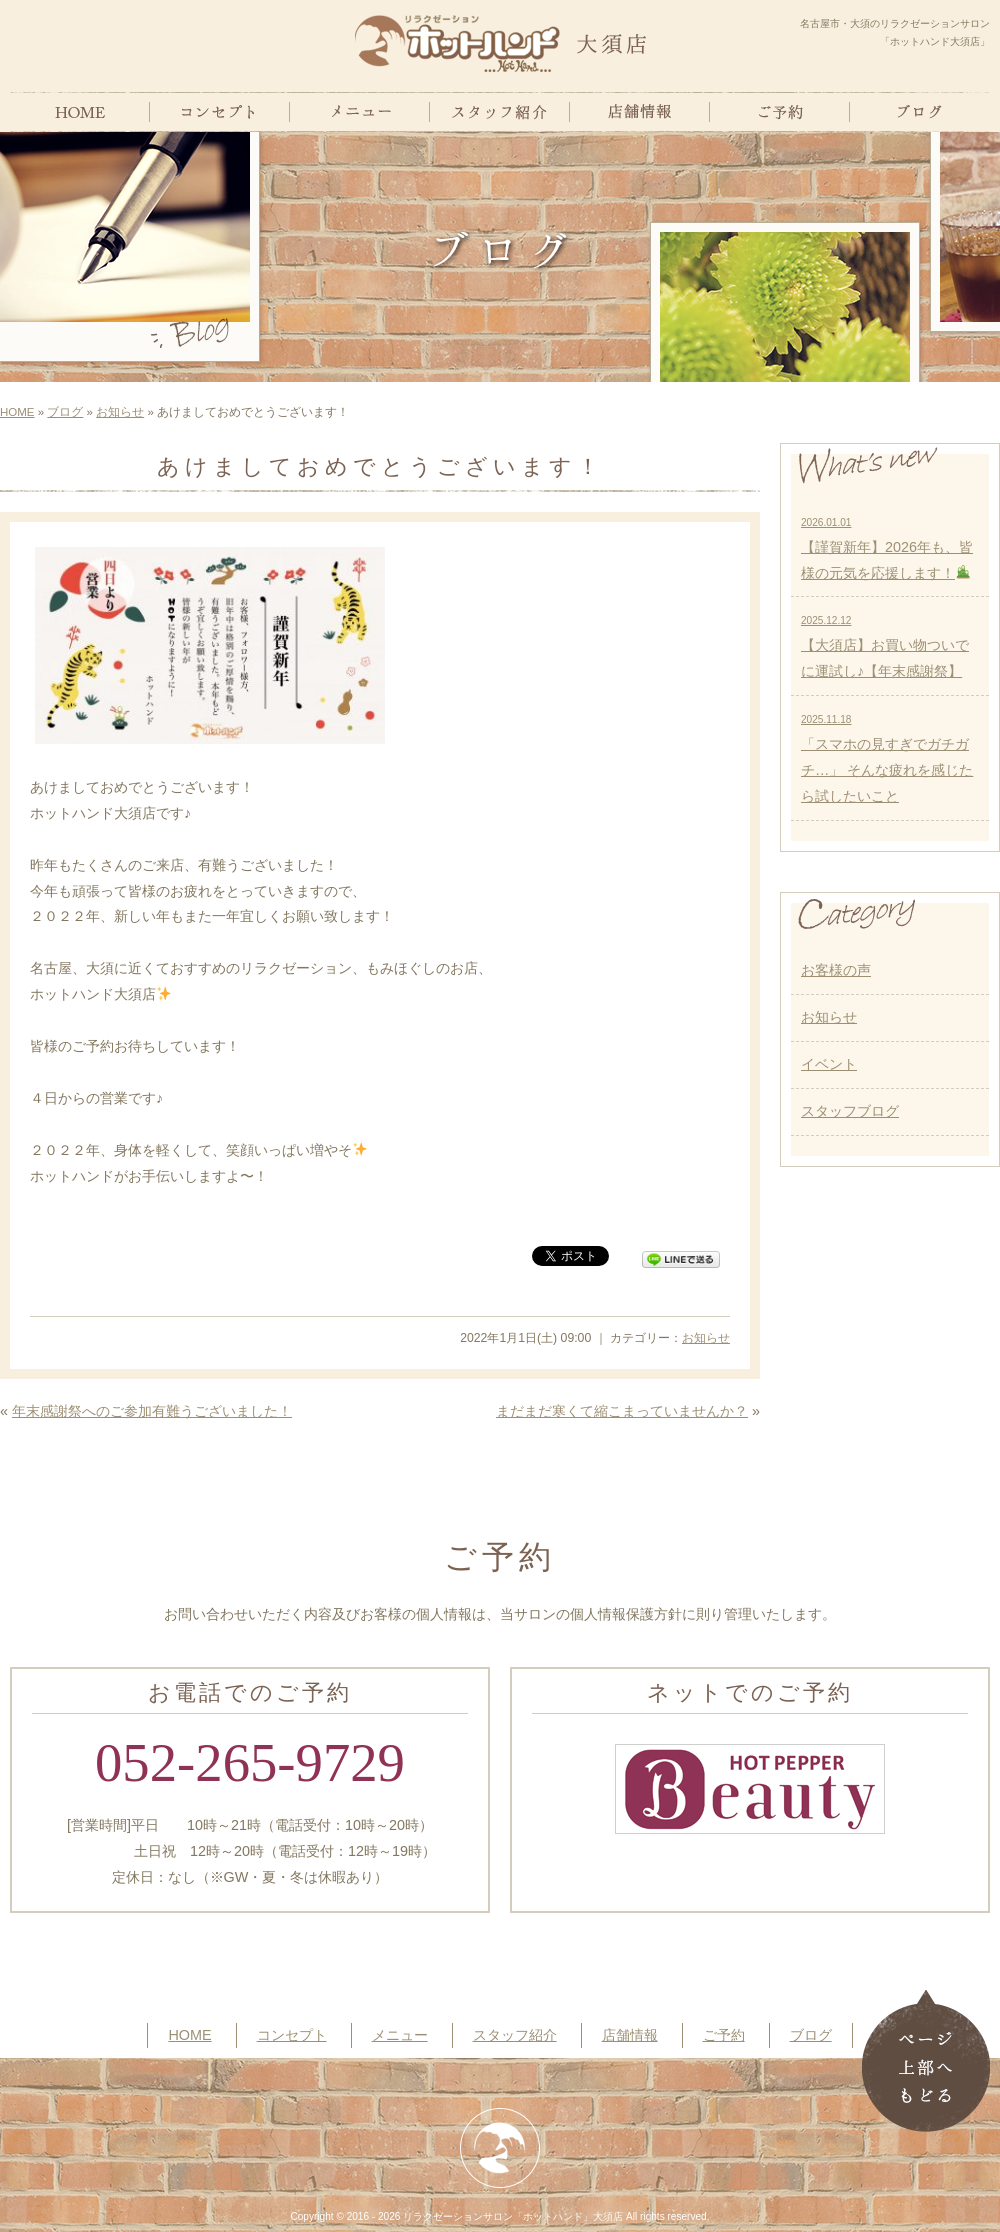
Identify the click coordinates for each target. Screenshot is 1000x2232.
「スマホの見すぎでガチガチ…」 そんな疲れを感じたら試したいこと (887, 759)
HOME (17, 412)
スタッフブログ (850, 1111)
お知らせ (120, 412)
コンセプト (292, 2035)
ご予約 (724, 2035)
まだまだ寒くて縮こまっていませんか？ (622, 1411)
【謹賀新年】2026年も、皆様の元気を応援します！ (887, 549)
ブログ (65, 412)
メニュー (400, 2035)
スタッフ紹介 (515, 2035)
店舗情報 (630, 2035)
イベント (829, 1064)
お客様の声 (836, 970)
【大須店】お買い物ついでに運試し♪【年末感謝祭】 (885, 647)
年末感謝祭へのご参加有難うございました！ (152, 1411)
